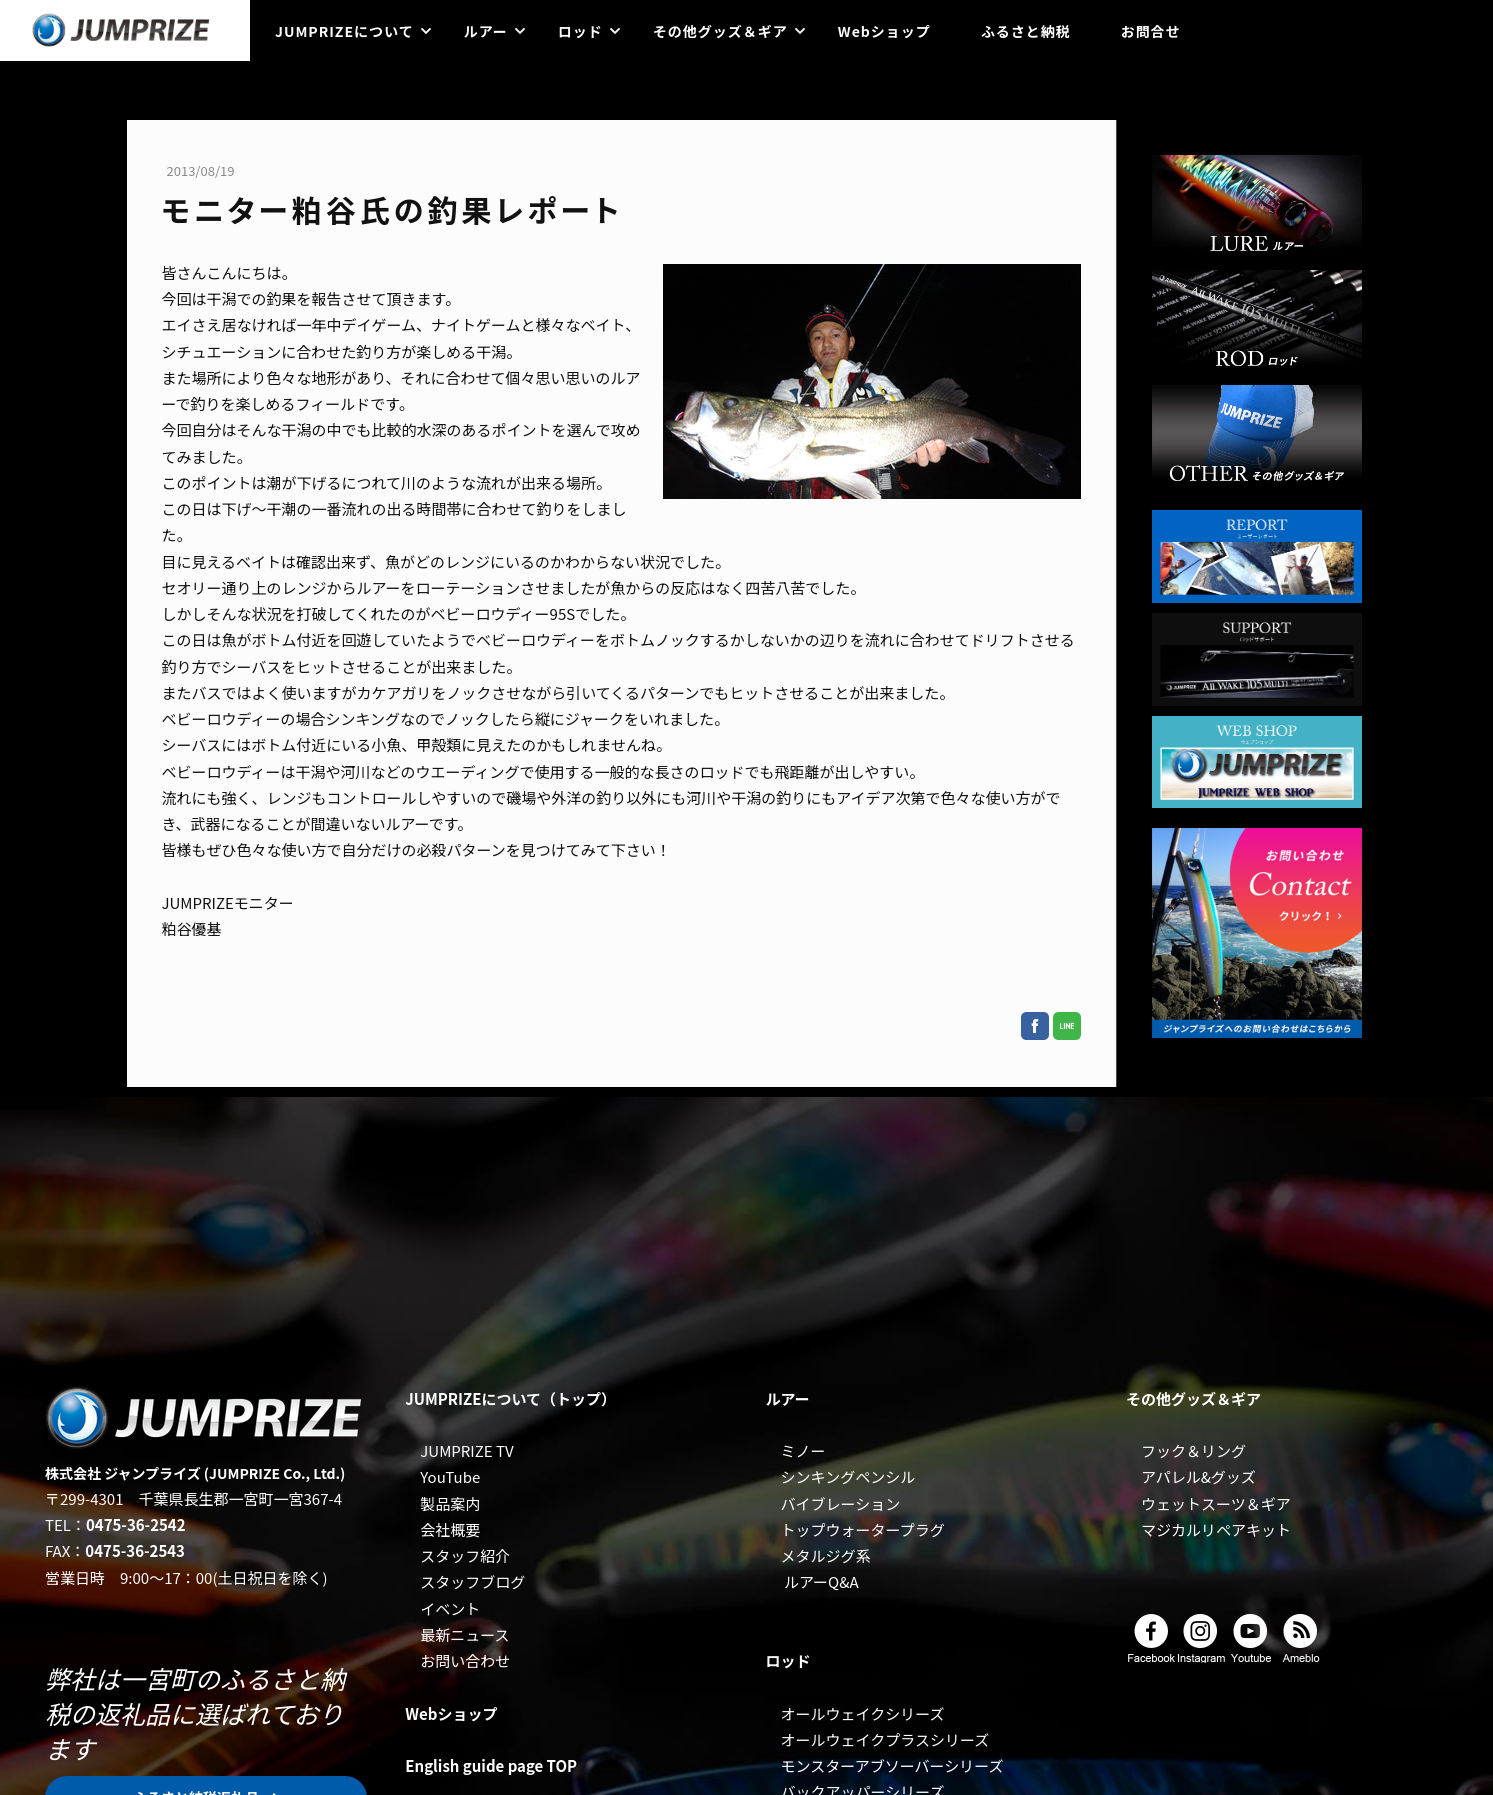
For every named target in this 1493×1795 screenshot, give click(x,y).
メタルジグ (818, 1555)
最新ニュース (464, 1634)
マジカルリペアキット (1216, 1529)
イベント (450, 1608)
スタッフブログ (472, 1581)
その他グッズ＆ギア (720, 31)
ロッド (580, 31)
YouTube (450, 1476)
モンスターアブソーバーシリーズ (892, 1765)
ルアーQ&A (821, 1581)
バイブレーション (841, 1503)
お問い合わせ (465, 1660)
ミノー (803, 1450)
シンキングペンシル (848, 1476)
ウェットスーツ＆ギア (1216, 1503)
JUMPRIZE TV (466, 1450)
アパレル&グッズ (1198, 1476)
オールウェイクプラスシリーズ (885, 1739)
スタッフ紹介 (465, 1555)
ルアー (486, 31)
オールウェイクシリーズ (863, 1713)
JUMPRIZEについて (344, 31)
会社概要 (450, 1529)
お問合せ (1151, 31)
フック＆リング (1193, 1450)
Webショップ (884, 31)
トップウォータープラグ (863, 1529)
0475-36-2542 (136, 1524)
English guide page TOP (491, 1765)
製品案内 (450, 1503)
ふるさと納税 (1026, 31)
